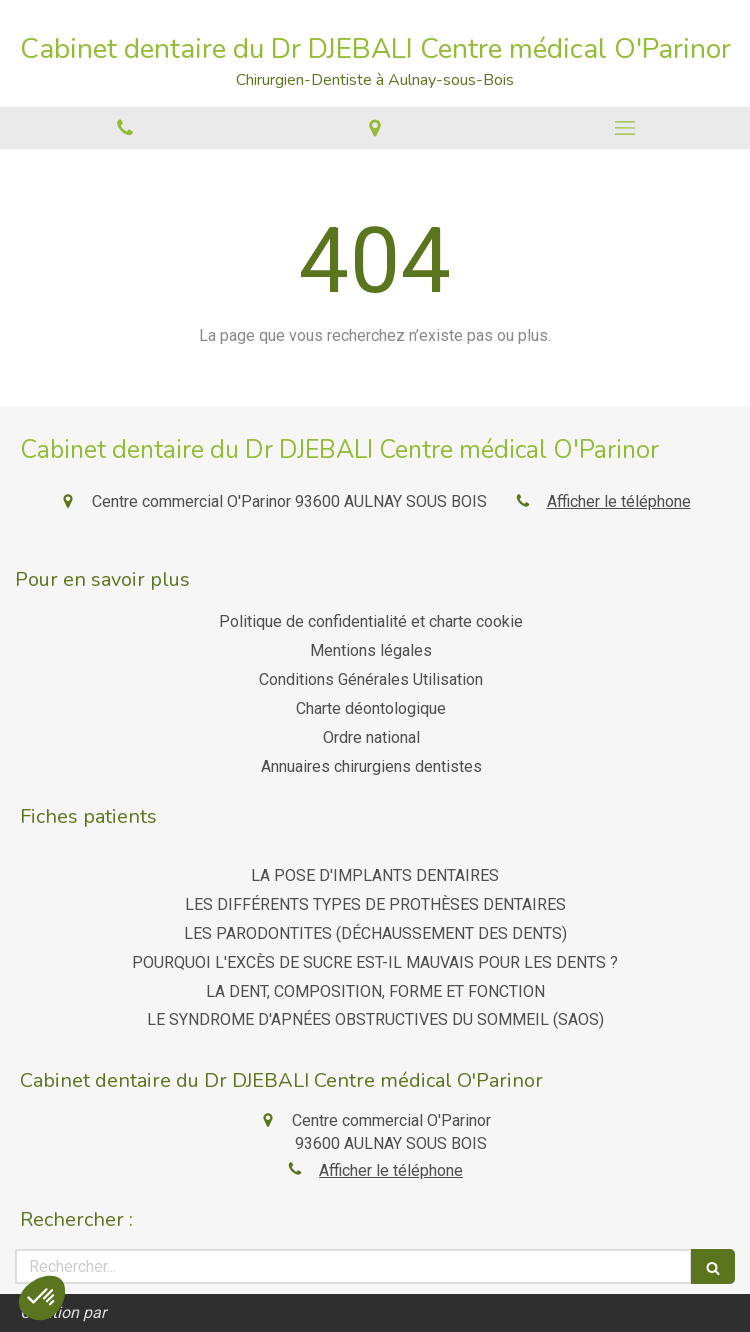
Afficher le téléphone (619, 501)
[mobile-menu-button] (625, 128)
